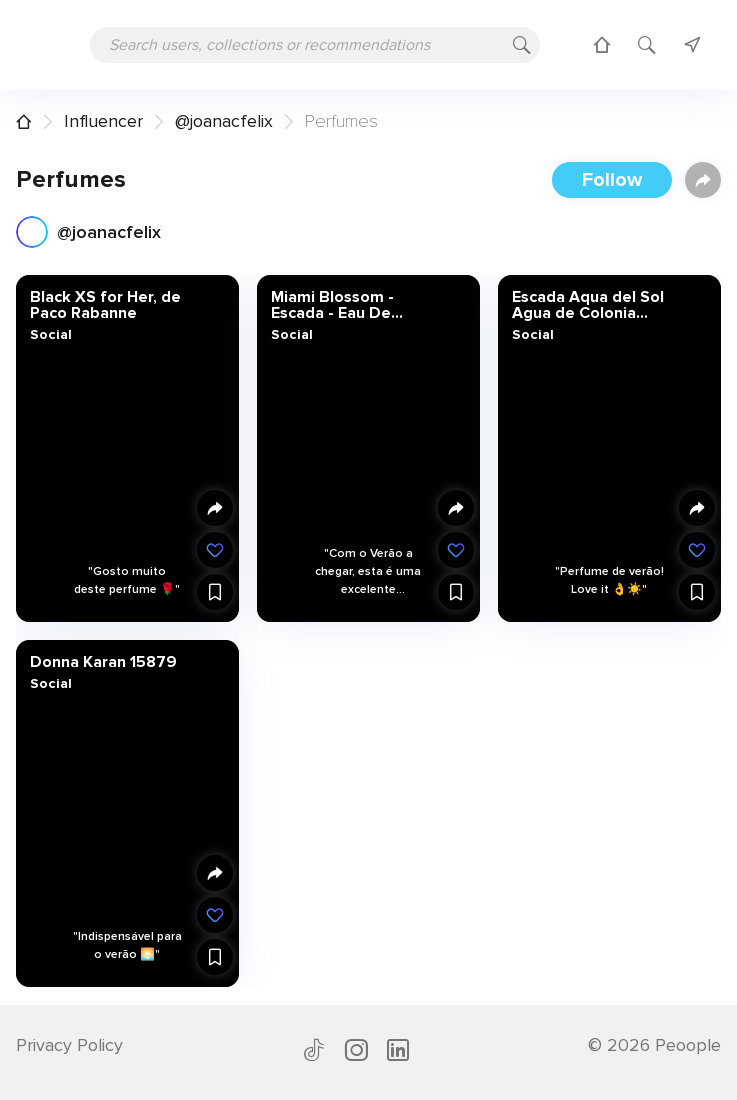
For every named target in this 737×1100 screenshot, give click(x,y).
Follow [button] (612, 180)
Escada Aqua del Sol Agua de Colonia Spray (588, 305)
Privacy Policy (69, 1045)
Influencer (103, 121)
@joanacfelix (224, 121)
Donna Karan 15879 (103, 661)
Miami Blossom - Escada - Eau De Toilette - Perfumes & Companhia (353, 305)
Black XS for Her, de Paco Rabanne (105, 305)
